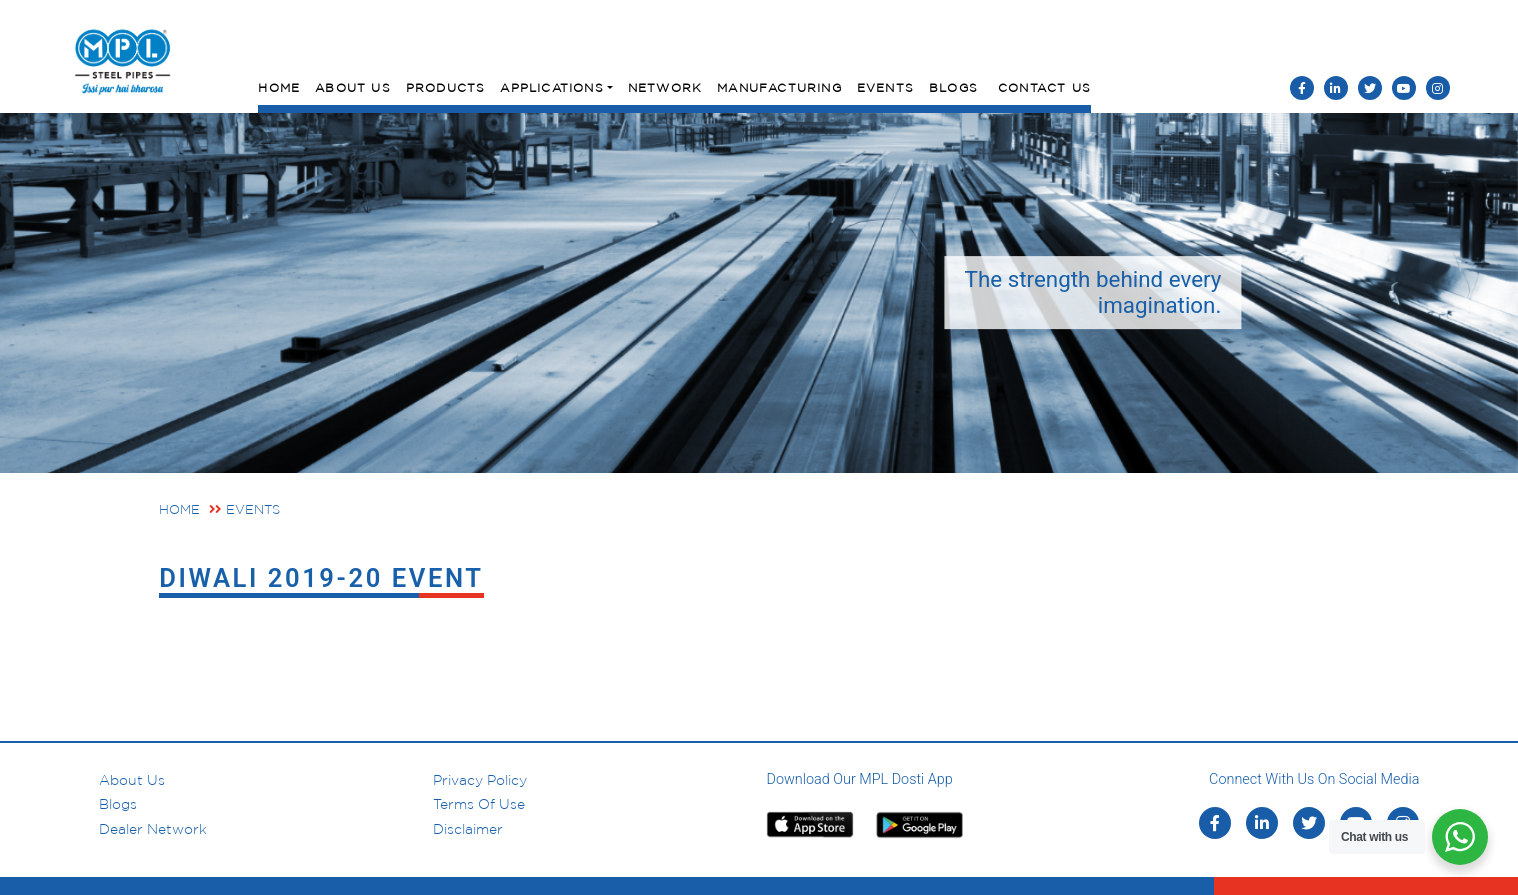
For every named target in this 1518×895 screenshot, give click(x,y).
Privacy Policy (480, 780)
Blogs (953, 87)
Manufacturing (779, 87)
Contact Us (1044, 87)
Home (279, 87)
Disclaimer (468, 829)
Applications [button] (551, 87)
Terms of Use (479, 804)
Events (885, 87)
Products (446, 87)
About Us (353, 87)
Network (665, 87)
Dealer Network (153, 829)
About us (132, 780)
